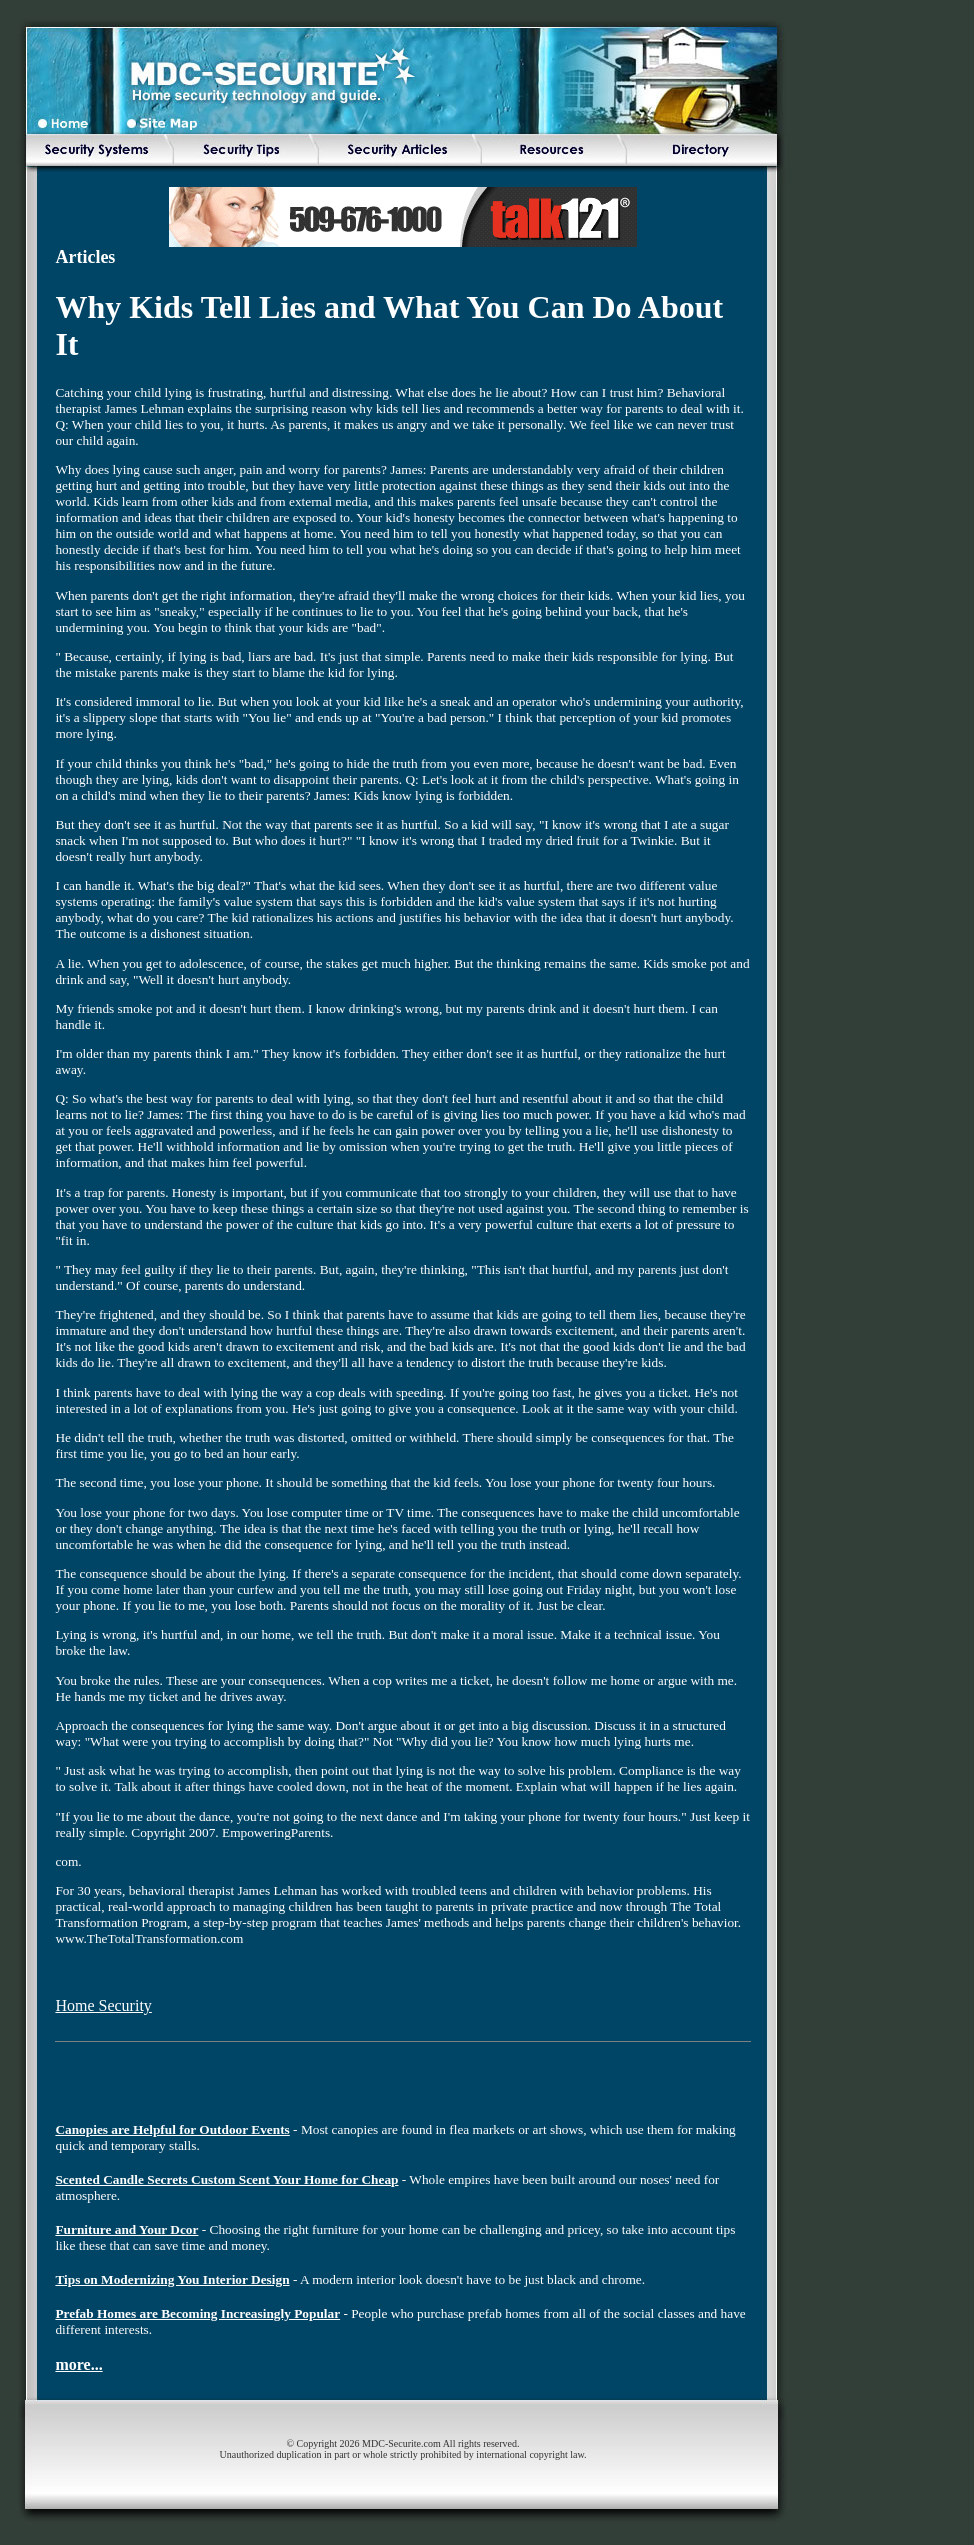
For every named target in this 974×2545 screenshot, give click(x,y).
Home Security (103, 2005)
